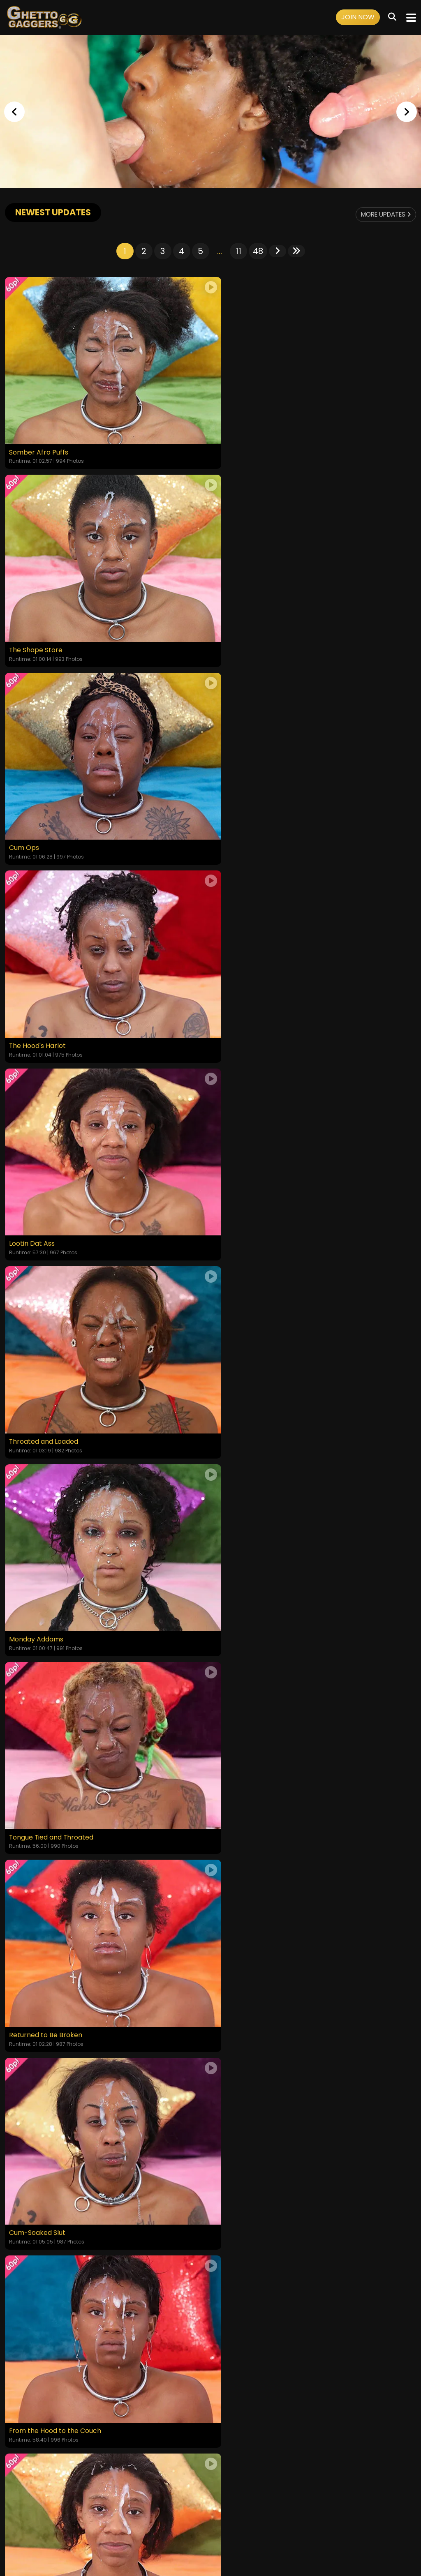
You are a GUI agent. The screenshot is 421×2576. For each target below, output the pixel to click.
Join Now (358, 17)
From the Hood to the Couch (55, 1388)
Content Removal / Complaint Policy (329, 2524)
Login (93, 2524)
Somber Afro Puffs (38, 443)
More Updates (383, 214)
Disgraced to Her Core (45, 1955)
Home (48, 2524)
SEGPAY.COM (186, 2546)
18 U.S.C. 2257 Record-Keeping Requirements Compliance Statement (211, 2502)
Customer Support (244, 2524)
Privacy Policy (193, 2524)
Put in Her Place (240, 1577)
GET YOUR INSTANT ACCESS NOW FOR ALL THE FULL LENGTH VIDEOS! (210, 2072)
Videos (71, 2524)
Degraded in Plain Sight (46, 1766)
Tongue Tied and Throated (258, 1010)
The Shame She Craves (252, 1955)
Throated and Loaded (250, 821)
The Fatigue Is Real (245, 1766)
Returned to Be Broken (45, 1199)
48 (258, 251)
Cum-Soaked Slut (243, 1199)
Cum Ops (24, 632)
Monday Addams (36, 1010)
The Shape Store (242, 443)
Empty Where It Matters (48, 1577)
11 (238, 251)
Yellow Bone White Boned (256, 1388)
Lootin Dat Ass (32, 821)
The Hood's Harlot (244, 632)
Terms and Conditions (137, 2524)
